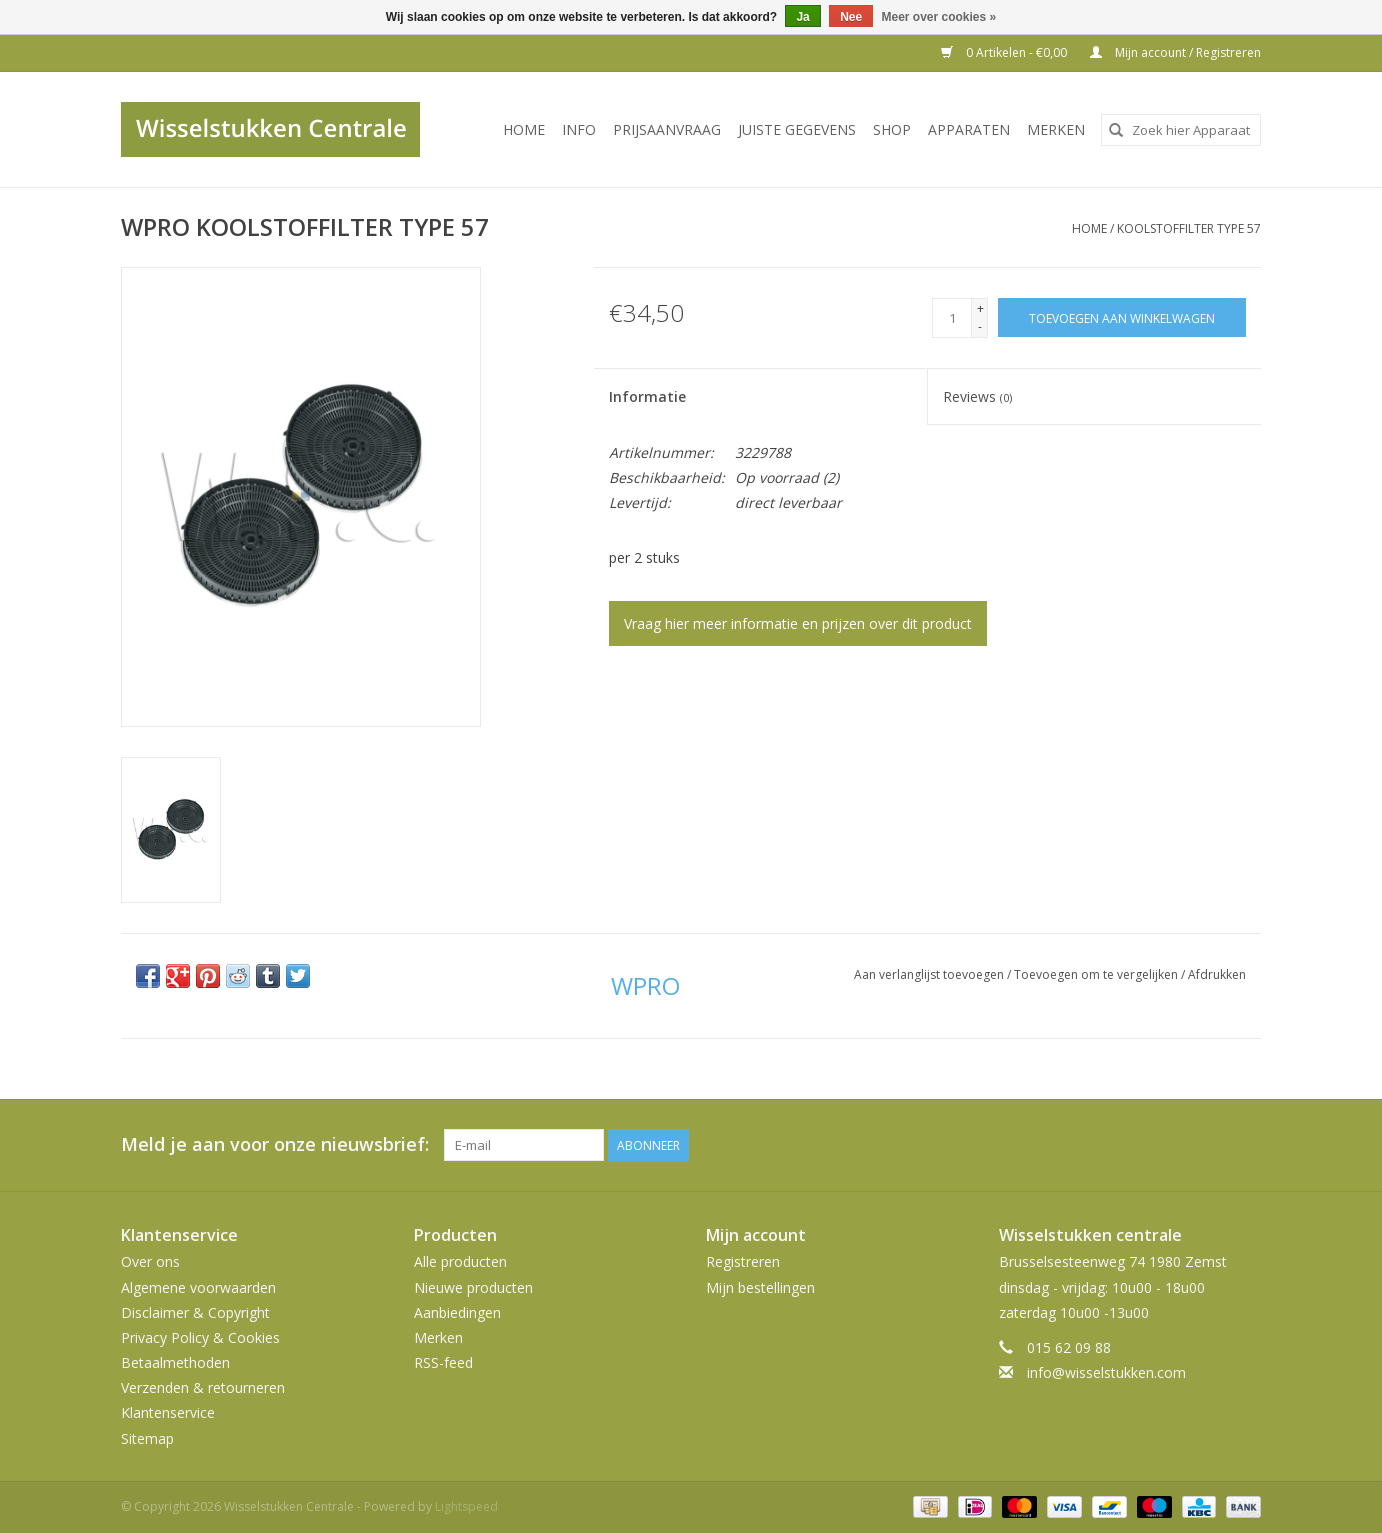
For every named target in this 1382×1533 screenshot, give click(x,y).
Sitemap (147, 1438)
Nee (851, 17)
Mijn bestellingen (760, 1287)
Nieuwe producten (473, 1287)
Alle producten (460, 1261)
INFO (579, 129)
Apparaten (969, 129)
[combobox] (1181, 130)
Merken (1056, 129)
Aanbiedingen (457, 1312)
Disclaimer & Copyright (195, 1312)
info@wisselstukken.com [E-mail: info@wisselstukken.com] (1106, 1372)
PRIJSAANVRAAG (667, 129)
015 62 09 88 (1069, 1347)
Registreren (743, 1261)
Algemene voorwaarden (198, 1287)
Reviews (977, 396)
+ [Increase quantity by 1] (980, 308)
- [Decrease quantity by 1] (980, 326)
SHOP (892, 129)
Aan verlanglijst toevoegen (930, 974)
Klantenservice (168, 1412)
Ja (802, 17)
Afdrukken (1217, 974)
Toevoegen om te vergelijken (1097, 974)
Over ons (150, 1261)
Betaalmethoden (175, 1362)
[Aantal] (952, 318)
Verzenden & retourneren (203, 1387)
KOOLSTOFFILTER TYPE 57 (1189, 228)
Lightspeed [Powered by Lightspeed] (466, 1506)
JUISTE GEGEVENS (797, 129)
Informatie (647, 396)
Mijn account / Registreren (1175, 52)
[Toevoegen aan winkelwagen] (1122, 317)
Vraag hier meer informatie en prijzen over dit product (798, 623)
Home (524, 129)
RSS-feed (443, 1362)
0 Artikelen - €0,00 (1005, 52)
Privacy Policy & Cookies (200, 1337)
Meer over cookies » (939, 17)
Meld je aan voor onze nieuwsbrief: (275, 1144)
